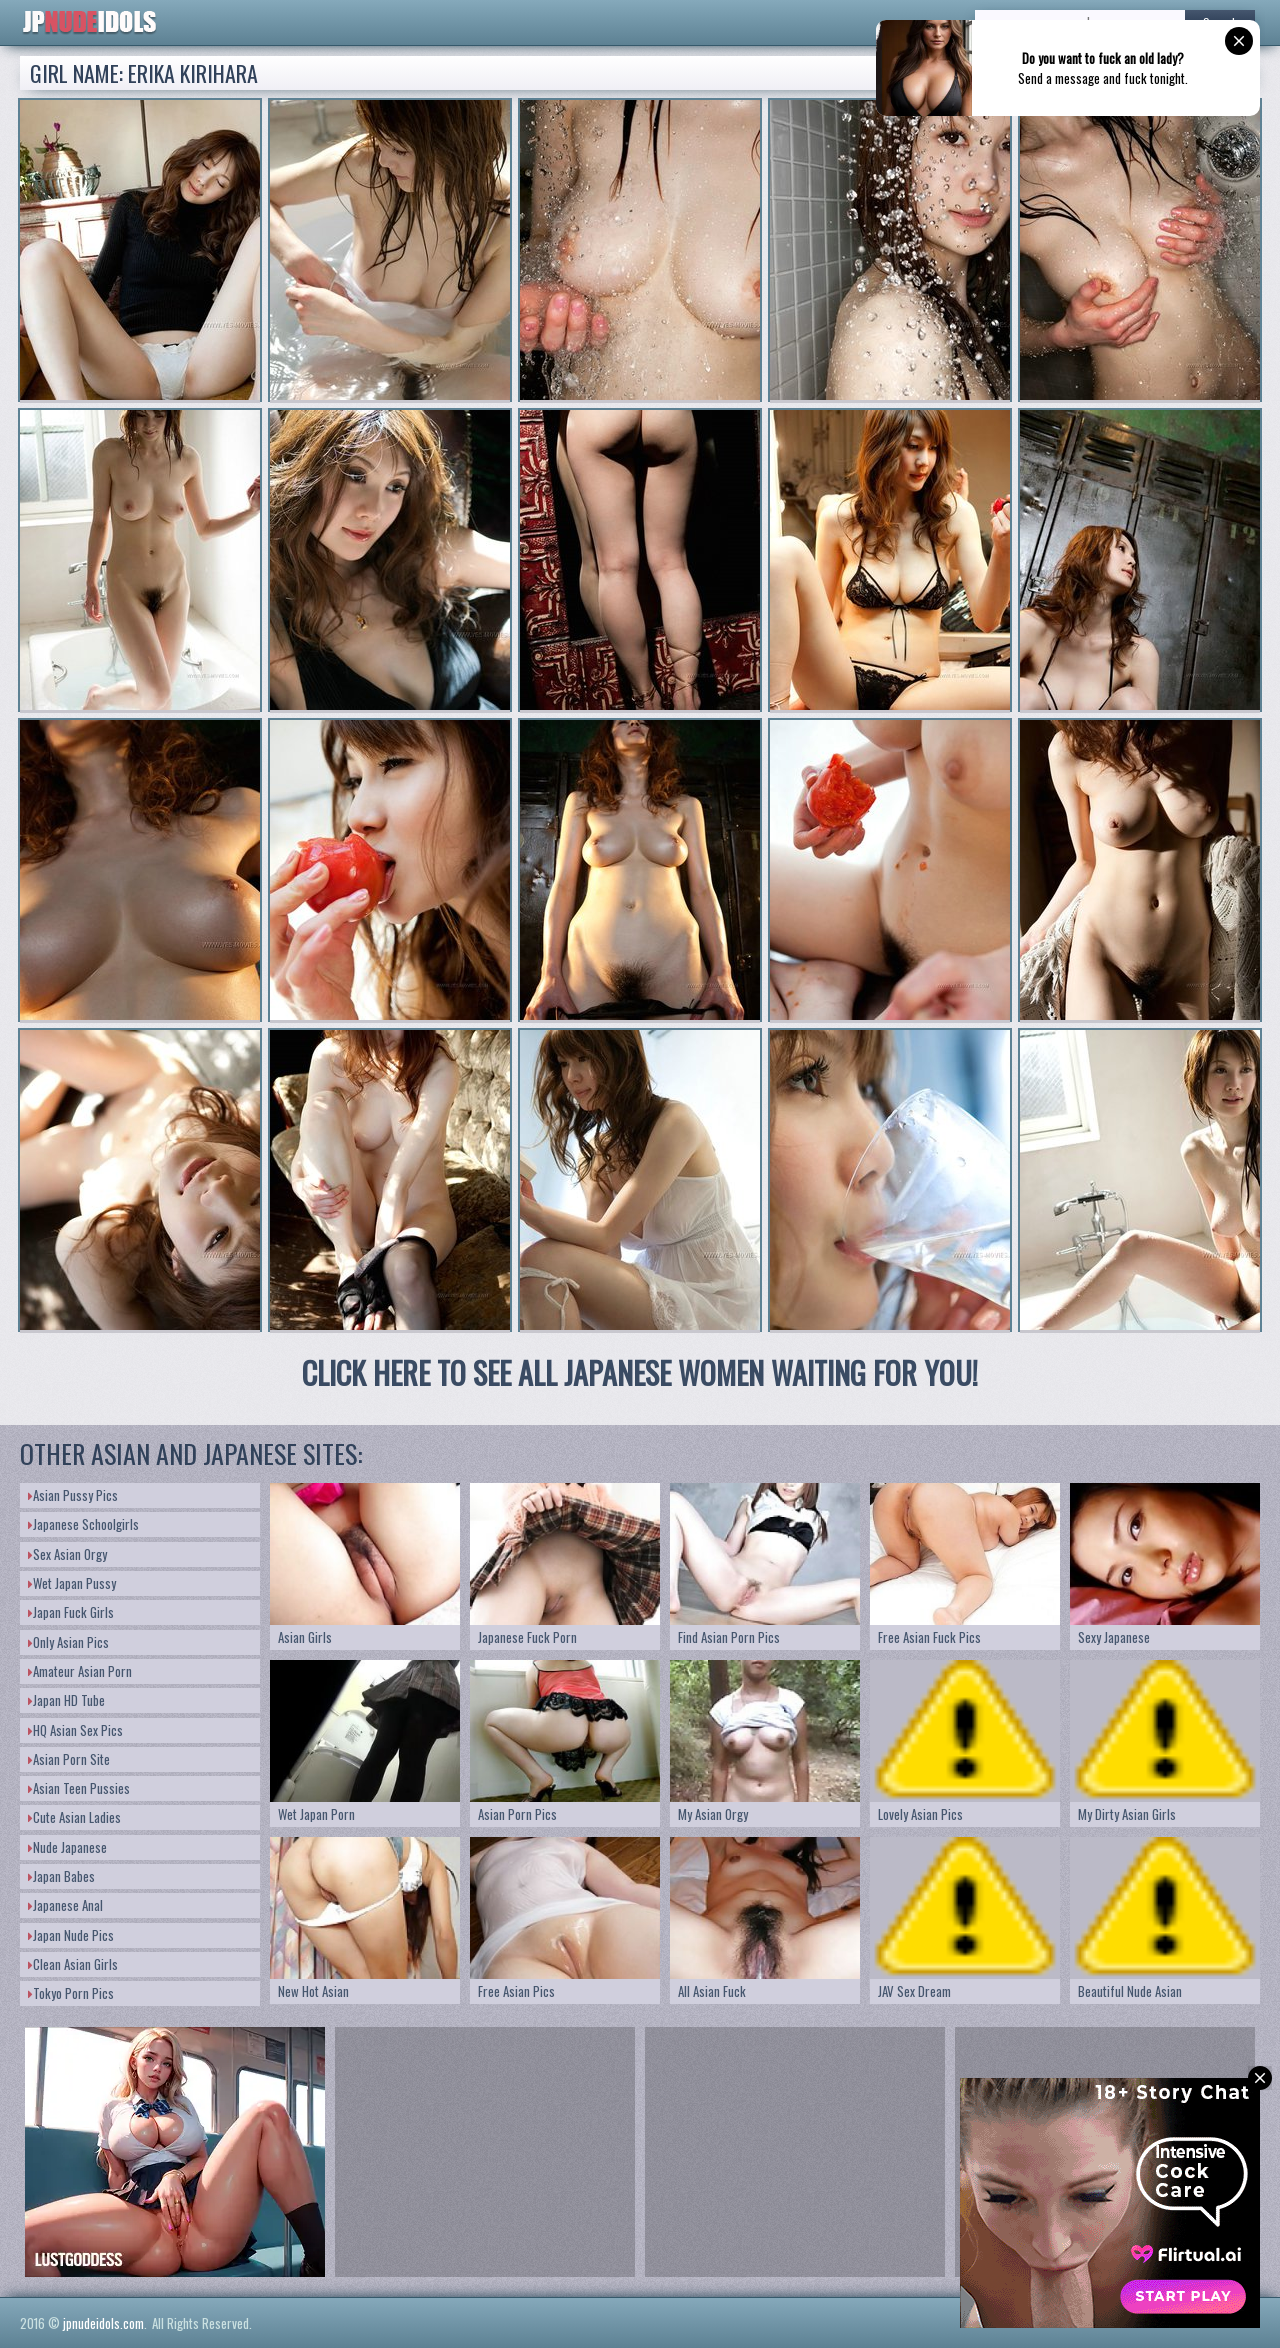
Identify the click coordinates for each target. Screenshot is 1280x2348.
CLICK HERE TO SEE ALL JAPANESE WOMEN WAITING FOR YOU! (640, 1372)
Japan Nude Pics (71, 1935)
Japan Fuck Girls (71, 1612)
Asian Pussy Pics (73, 1495)
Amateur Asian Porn (80, 1671)
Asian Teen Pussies (79, 1788)
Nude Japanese (67, 1847)
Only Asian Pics (68, 1642)
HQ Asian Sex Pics (75, 1730)
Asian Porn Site (69, 1759)
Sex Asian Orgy (67, 1554)
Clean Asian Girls (73, 1964)
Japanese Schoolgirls (83, 1524)
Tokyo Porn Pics (71, 1993)
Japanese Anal (65, 1905)
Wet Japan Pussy (72, 1583)
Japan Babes (61, 1876)
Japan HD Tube (66, 1700)
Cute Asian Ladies (74, 1817)
